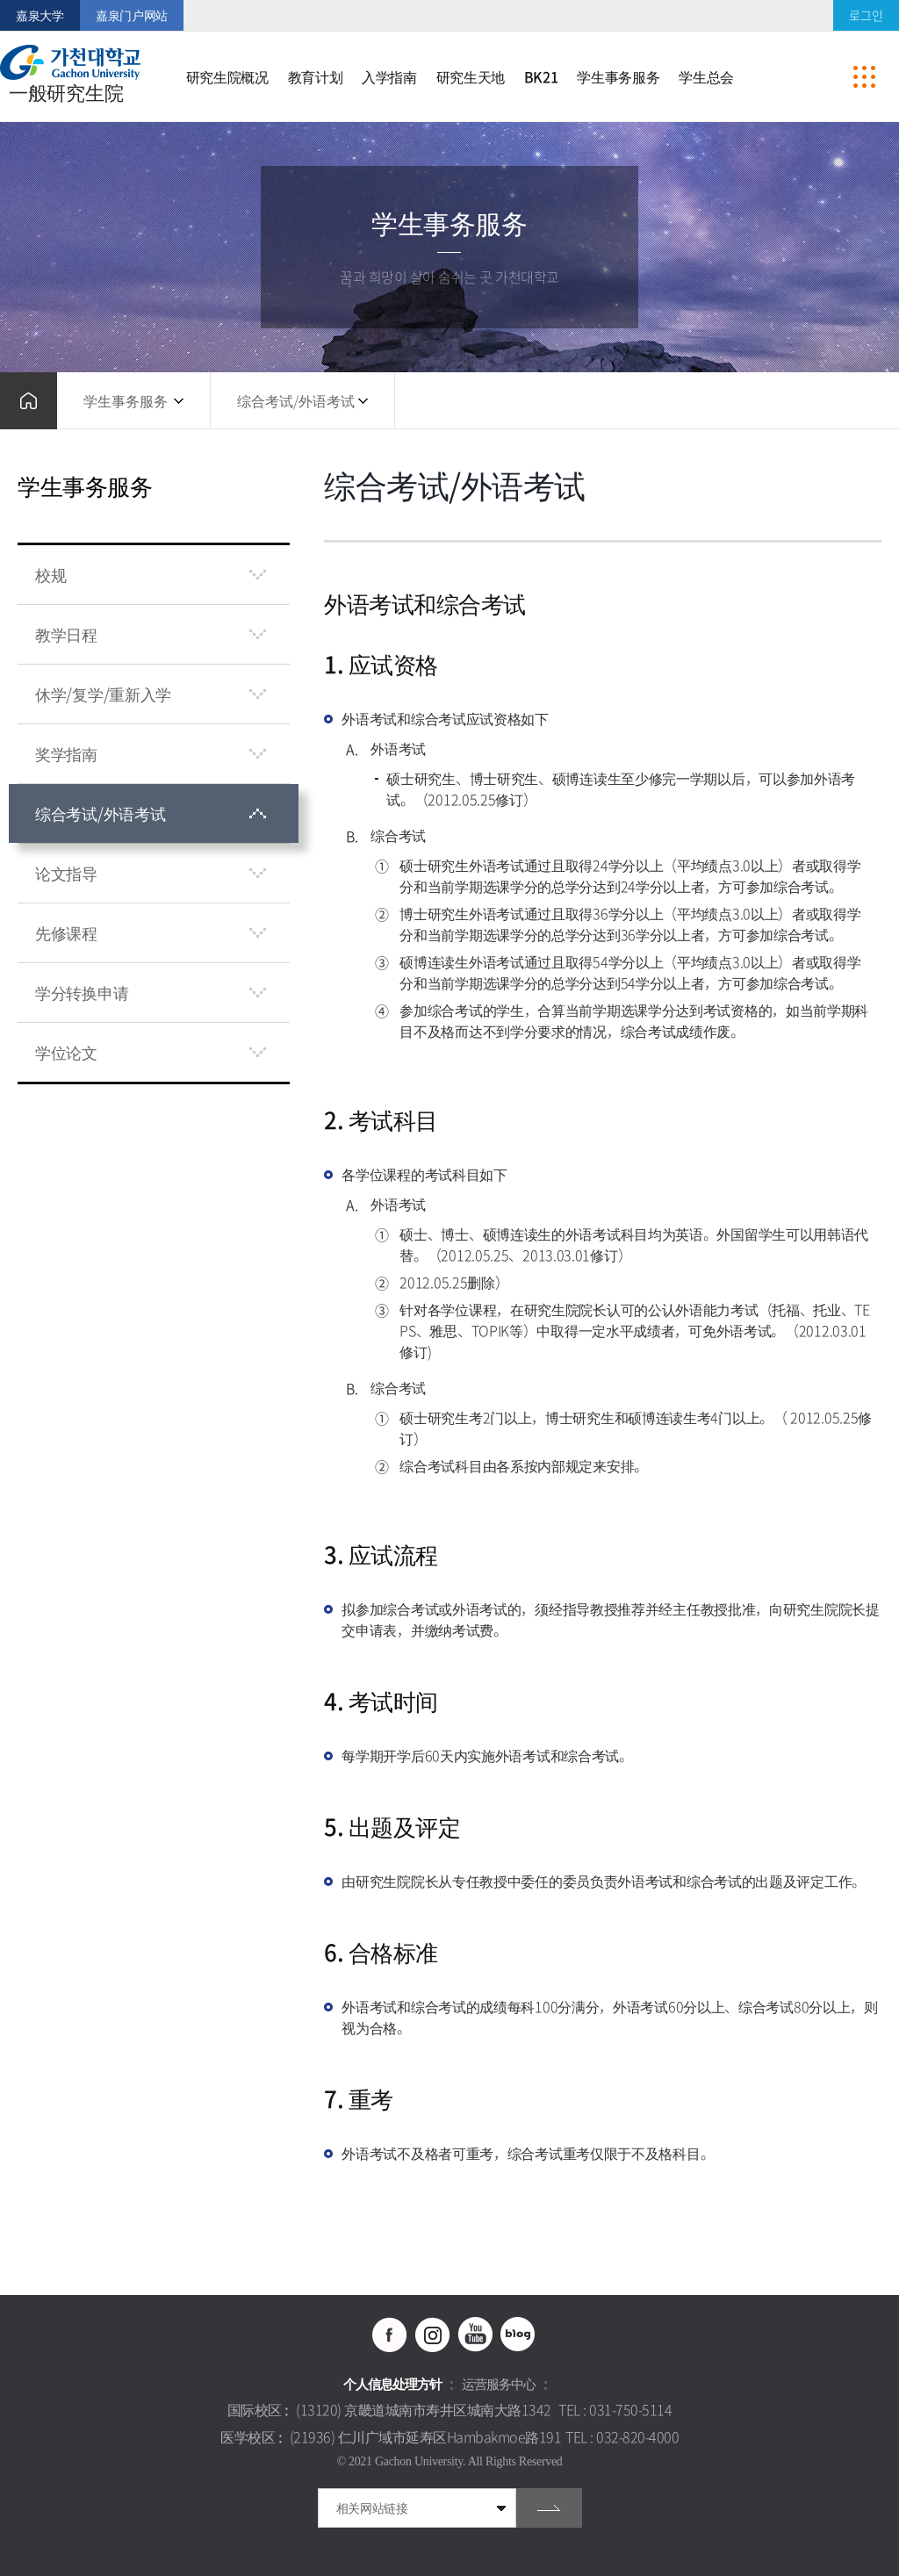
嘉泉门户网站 (132, 15)
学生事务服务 (125, 400)
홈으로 (28, 400)
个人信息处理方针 (392, 2384)
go (549, 2508)
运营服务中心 (499, 2384)
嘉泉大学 (40, 15)
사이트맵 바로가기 (864, 76)
